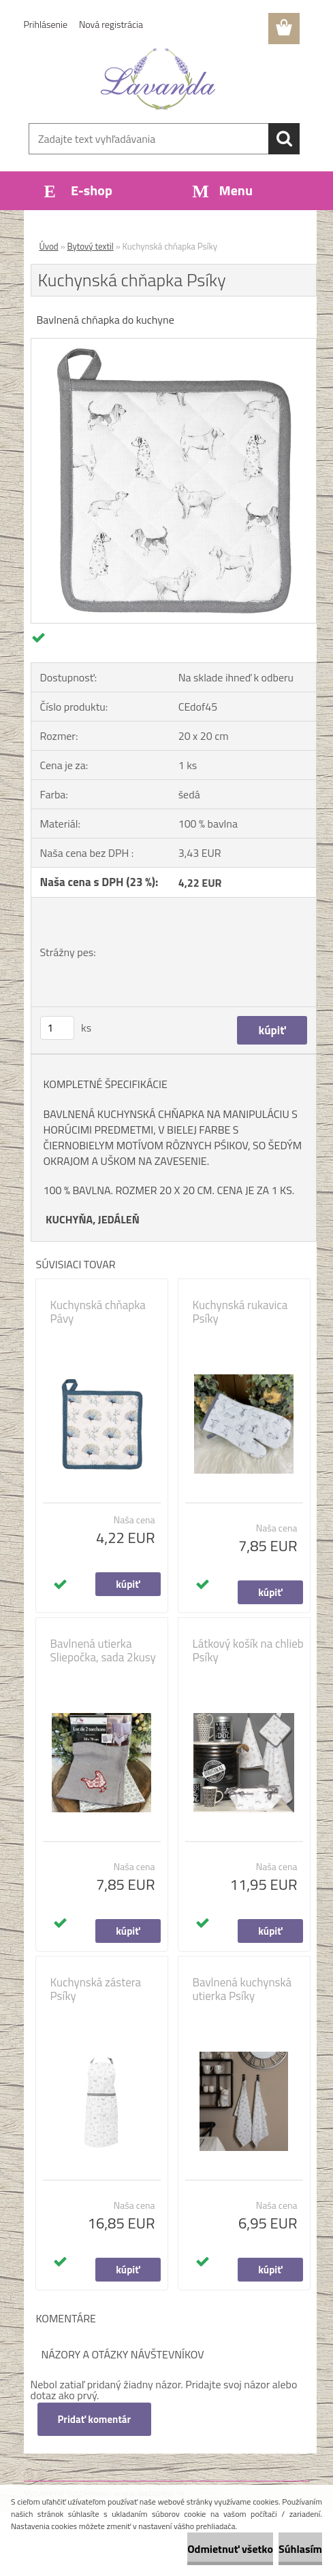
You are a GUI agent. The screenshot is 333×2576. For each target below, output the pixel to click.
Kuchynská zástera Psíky (96, 1989)
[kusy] (57, 1028)
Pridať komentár (94, 2419)
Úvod (49, 246)
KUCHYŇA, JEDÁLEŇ (93, 1219)
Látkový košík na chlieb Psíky (248, 1650)
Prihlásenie (46, 24)
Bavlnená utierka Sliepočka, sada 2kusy (103, 1650)
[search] (284, 138)
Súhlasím (300, 2549)
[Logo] (158, 79)
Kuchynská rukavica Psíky (240, 1311)
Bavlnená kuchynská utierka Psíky (242, 1989)
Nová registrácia (111, 24)
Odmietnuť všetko (230, 2549)
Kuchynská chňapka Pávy (98, 1311)
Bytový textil (90, 246)
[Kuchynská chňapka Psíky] (173, 344)
